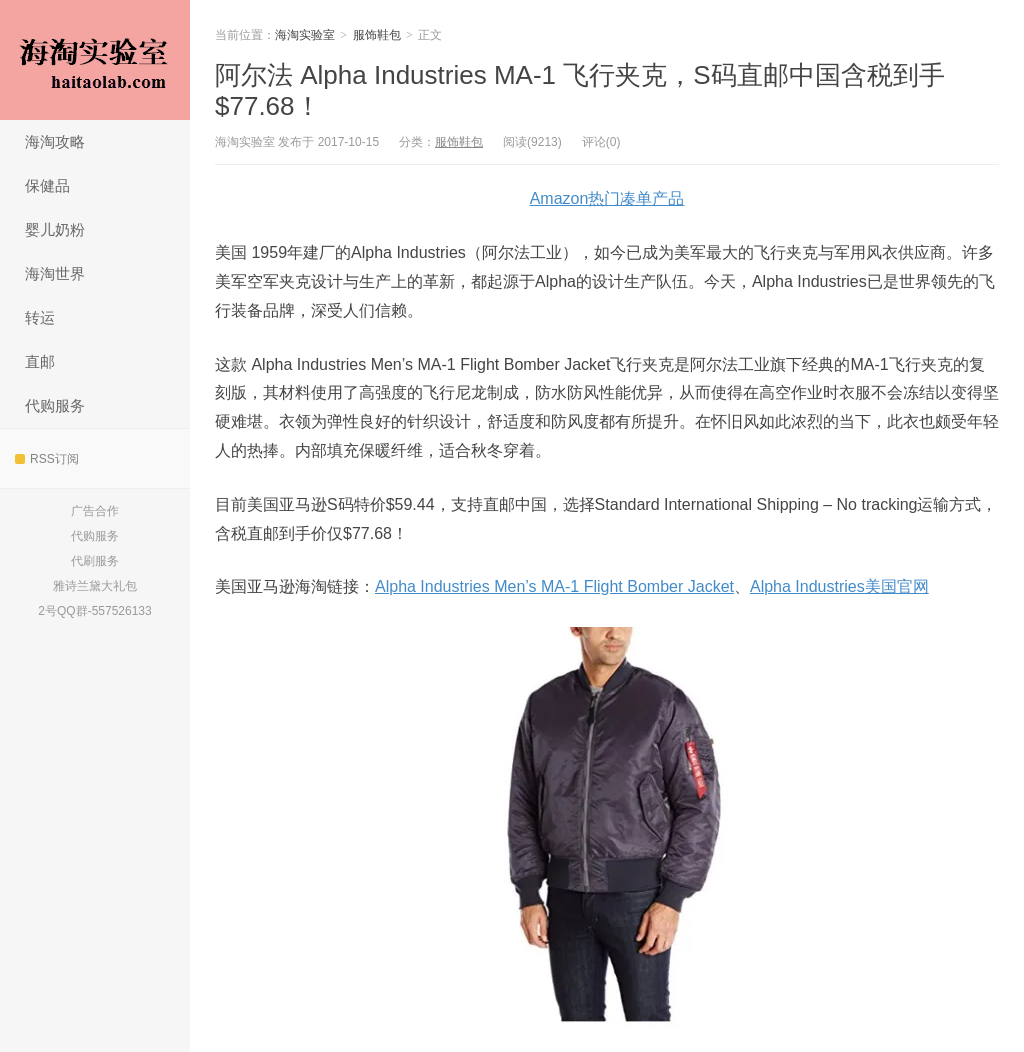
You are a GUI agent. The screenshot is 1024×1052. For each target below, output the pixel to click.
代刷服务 (95, 561)
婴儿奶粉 (55, 229)
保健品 (47, 185)
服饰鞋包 (377, 35)
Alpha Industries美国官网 (839, 586)
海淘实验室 (95, 60)
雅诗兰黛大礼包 (95, 586)
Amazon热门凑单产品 (607, 198)
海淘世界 (55, 273)
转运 (40, 317)
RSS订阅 (47, 459)
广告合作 (95, 511)
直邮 (40, 361)
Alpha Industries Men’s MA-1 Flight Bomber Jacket (554, 586)
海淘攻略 (55, 141)
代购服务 (55, 405)
